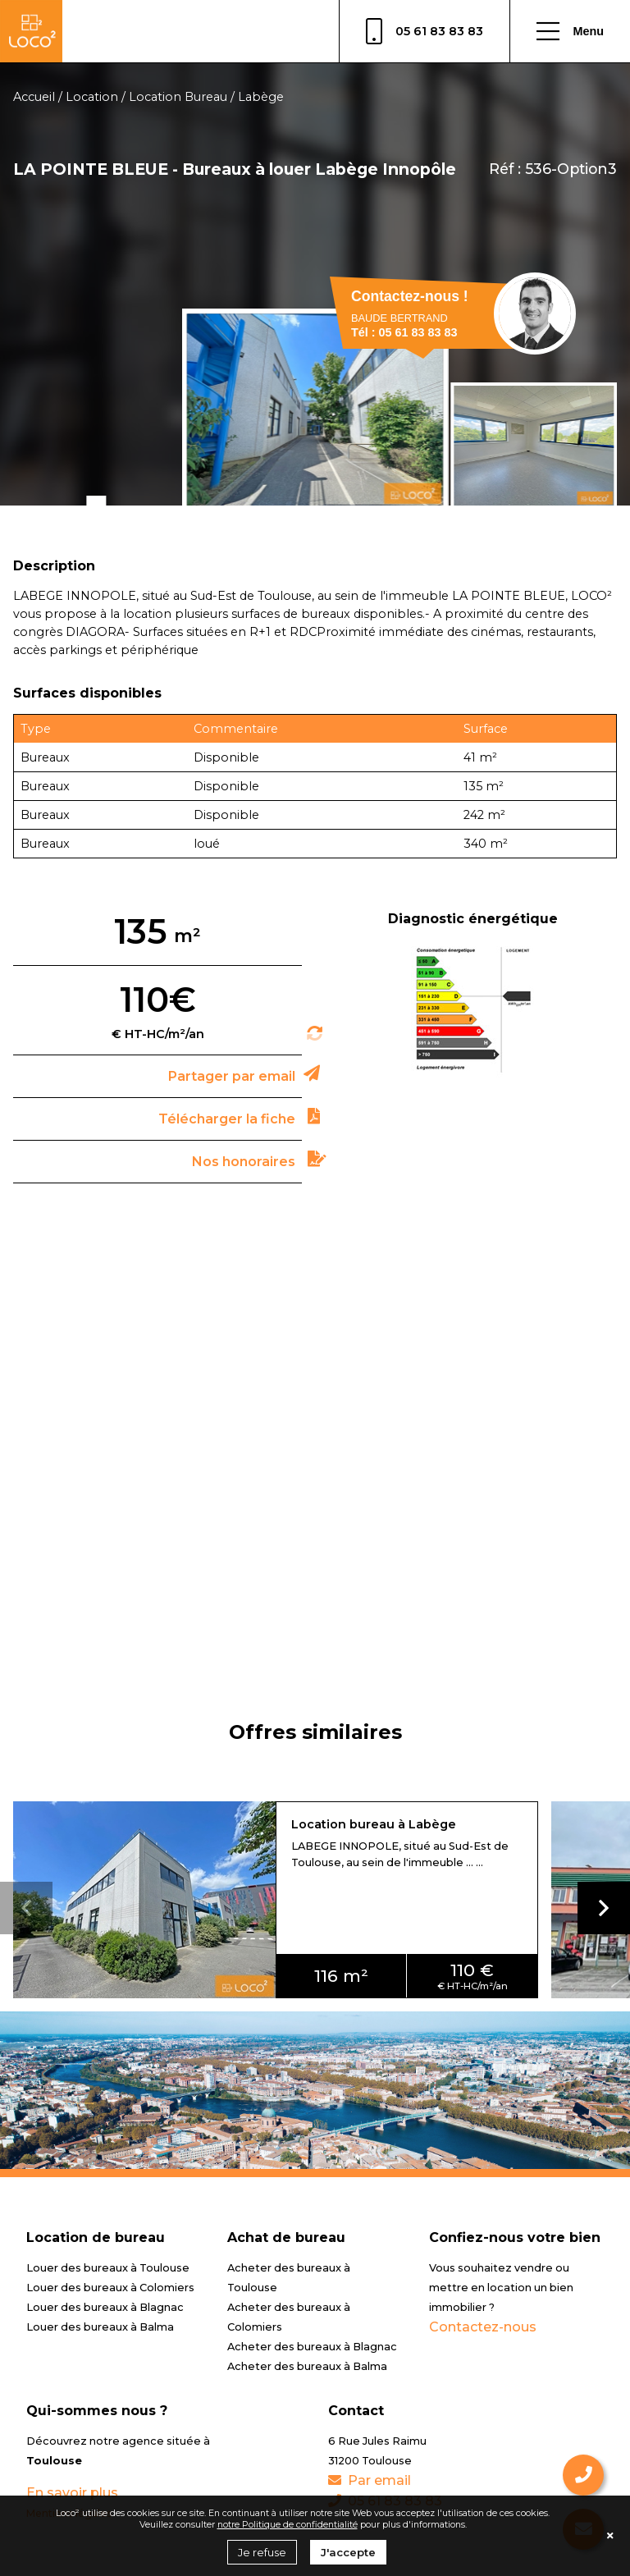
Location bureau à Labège (373, 1824)
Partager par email (231, 1076)
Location (92, 96)
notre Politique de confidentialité (287, 2524)
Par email (369, 2480)
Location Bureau (178, 96)
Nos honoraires (243, 1161)
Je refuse (262, 2552)
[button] (604, 1908)
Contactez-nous (482, 2327)
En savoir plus (72, 2493)
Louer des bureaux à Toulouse (107, 2268)
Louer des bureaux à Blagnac (105, 2307)
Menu (570, 31)
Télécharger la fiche (226, 1119)
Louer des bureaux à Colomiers (110, 2287)
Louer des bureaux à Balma (100, 2327)
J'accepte (348, 2552)
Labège (261, 96)
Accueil (34, 96)
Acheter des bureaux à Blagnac (312, 2346)
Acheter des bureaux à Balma (307, 2366)
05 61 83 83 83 (424, 31)
